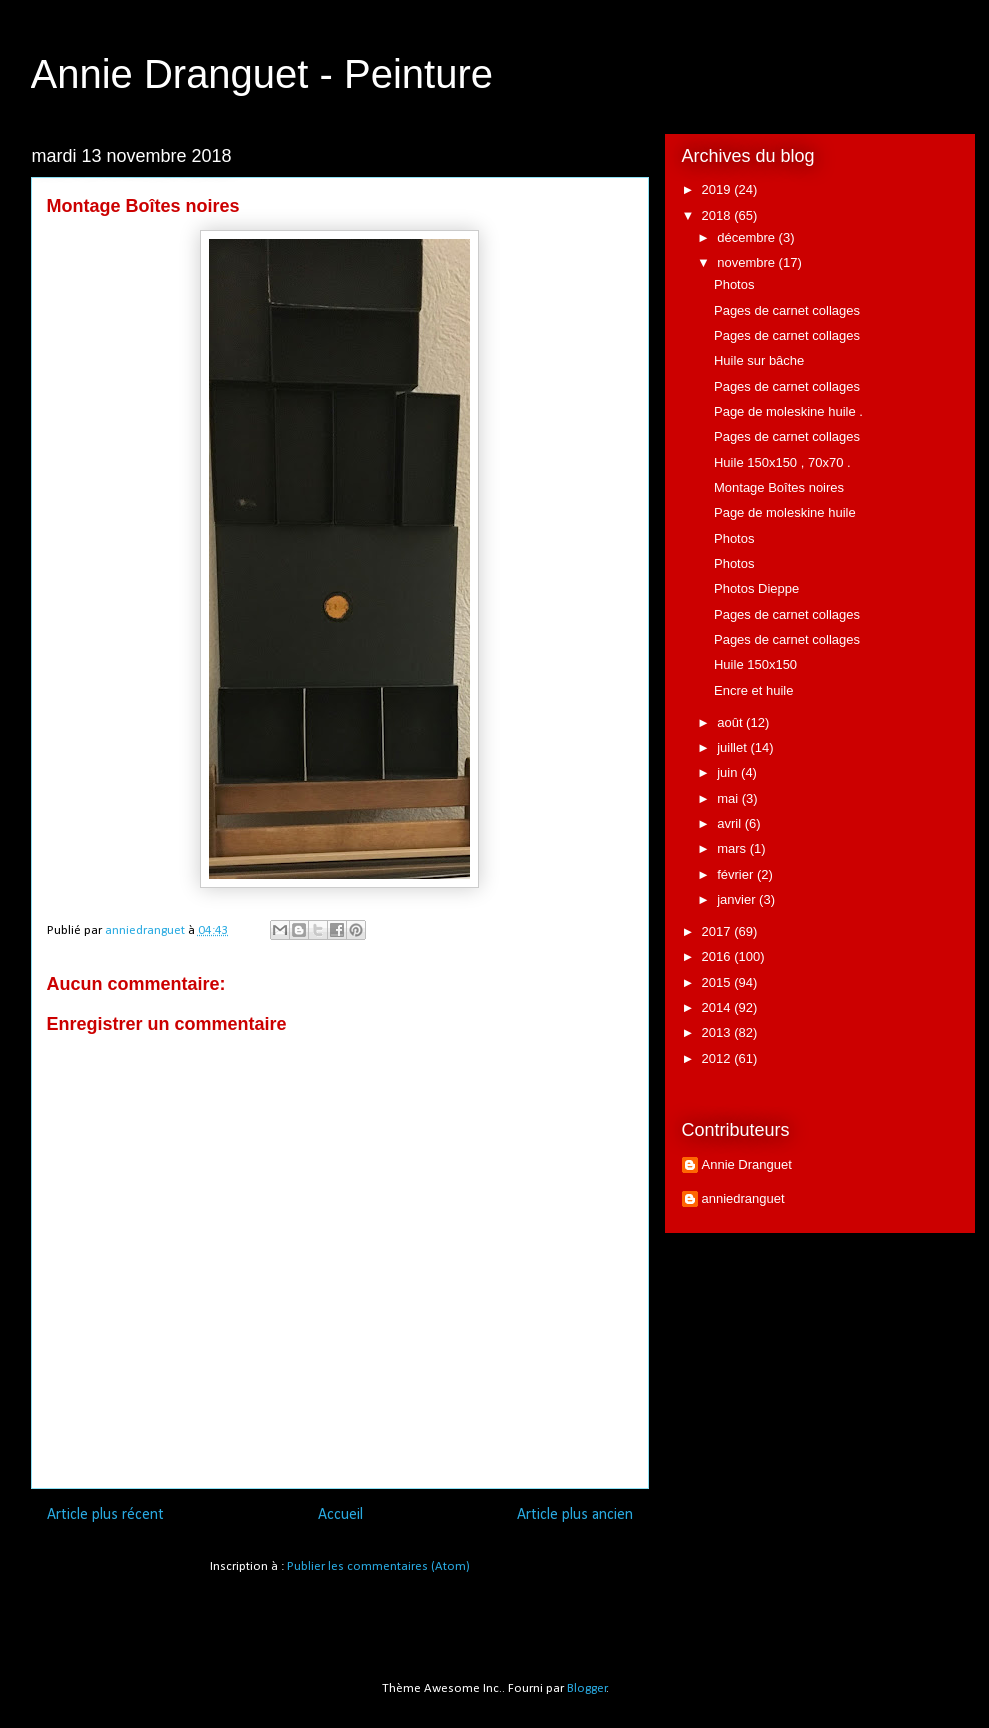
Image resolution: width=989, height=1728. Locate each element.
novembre (747, 262)
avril (730, 823)
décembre (747, 237)
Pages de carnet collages (787, 310)
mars (733, 848)
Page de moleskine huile (785, 512)
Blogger (587, 1688)
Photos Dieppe (756, 588)
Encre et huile (754, 690)
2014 (718, 1007)
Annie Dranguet (747, 1164)
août (731, 722)
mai (729, 798)
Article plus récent (105, 1515)
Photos (734, 284)
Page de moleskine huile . (788, 411)
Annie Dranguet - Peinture (262, 74)
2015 (718, 982)
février (737, 874)
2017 (718, 931)
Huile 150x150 (755, 664)
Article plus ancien (575, 1515)
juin (729, 772)
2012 (718, 1058)
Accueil (340, 1515)
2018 (718, 215)
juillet (733, 747)
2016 (718, 956)
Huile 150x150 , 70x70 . (782, 462)
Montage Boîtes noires (779, 487)
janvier (738, 899)
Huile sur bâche (759, 360)
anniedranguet (743, 1198)
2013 (718, 1032)
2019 (718, 189)
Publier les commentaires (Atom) (378, 1566)
